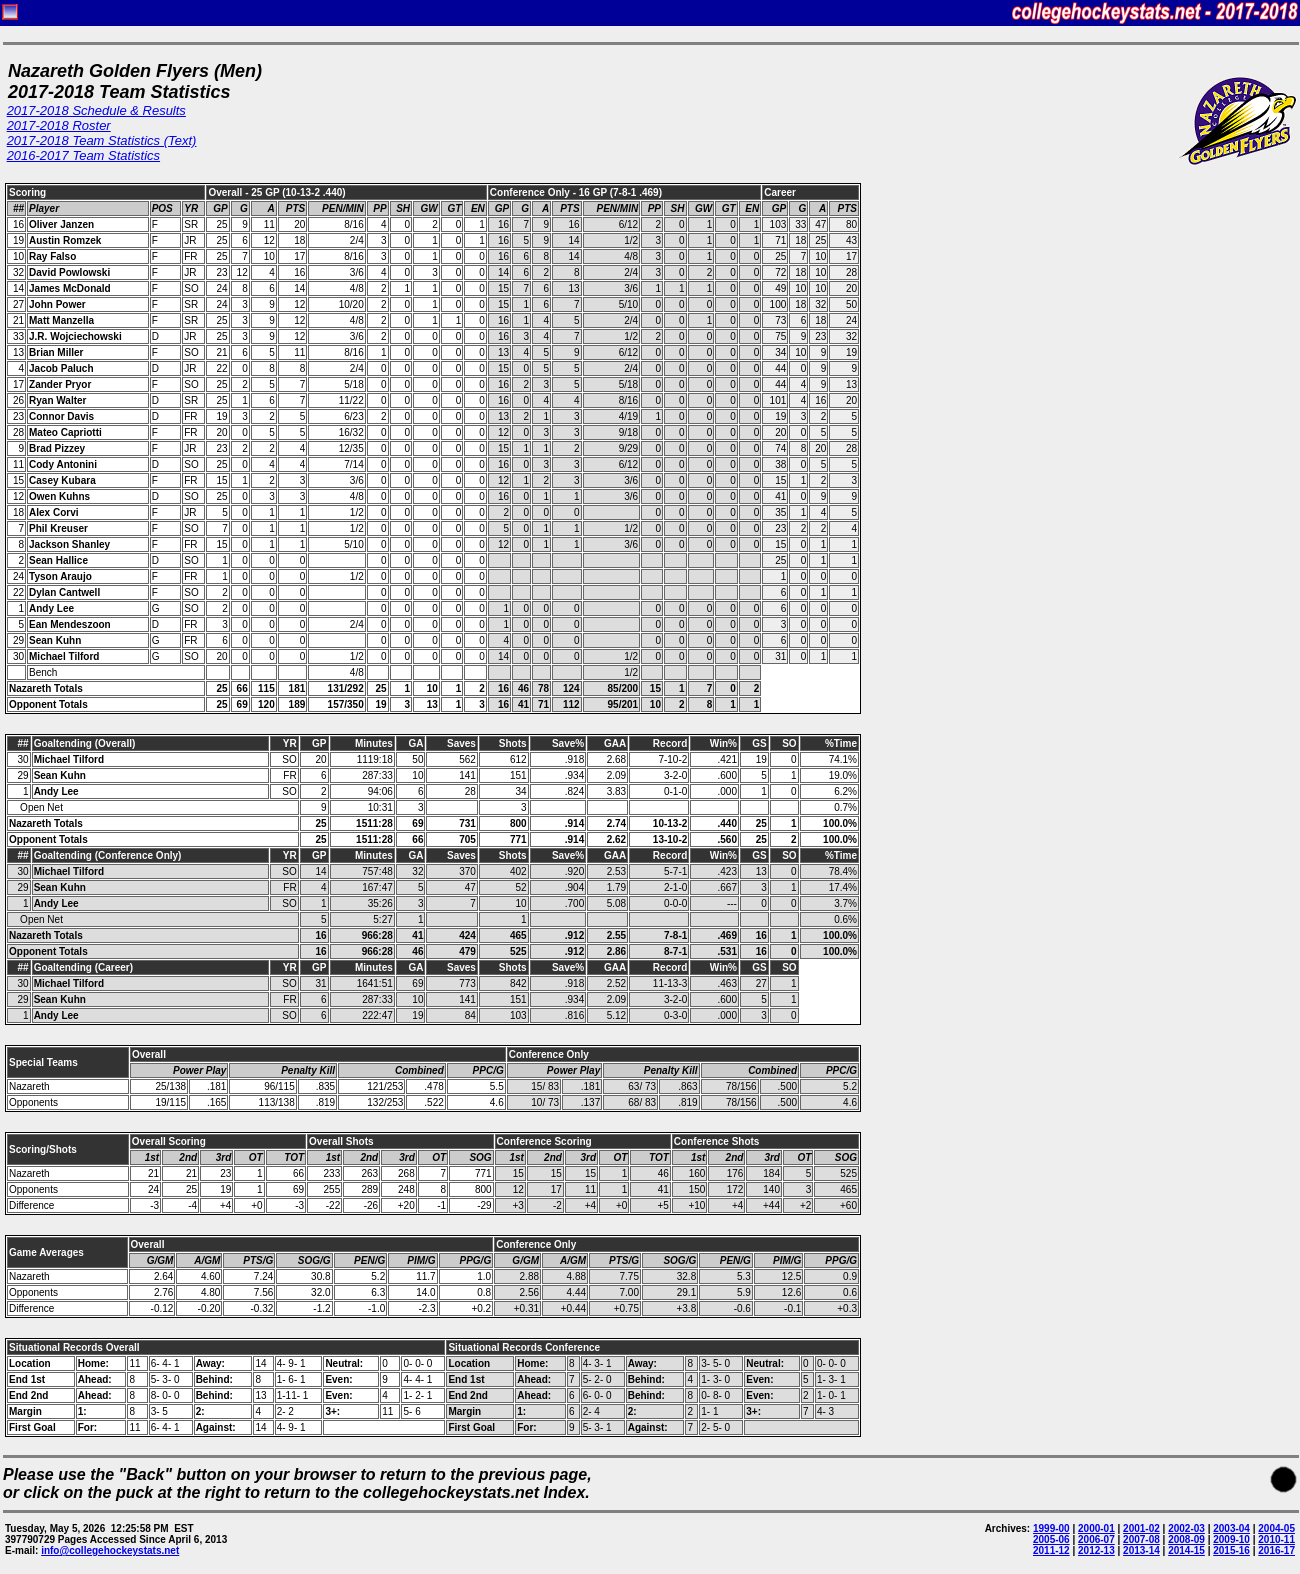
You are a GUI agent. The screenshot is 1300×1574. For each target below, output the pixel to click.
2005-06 (1051, 1539)
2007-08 (1141, 1539)
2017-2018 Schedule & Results (96, 110)
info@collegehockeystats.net (110, 1550)
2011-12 (1051, 1550)
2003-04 (1231, 1528)
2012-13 (1096, 1550)
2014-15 (1186, 1550)
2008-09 (1186, 1539)
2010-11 (1276, 1539)
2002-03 (1186, 1528)
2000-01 (1096, 1528)
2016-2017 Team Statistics (83, 155)
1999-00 (1051, 1528)
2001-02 (1141, 1528)
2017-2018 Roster (59, 125)
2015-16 (1231, 1550)
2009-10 (1231, 1539)
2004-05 (1276, 1528)
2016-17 (1276, 1550)
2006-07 (1096, 1539)
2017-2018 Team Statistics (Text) (102, 140)
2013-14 (1141, 1550)
